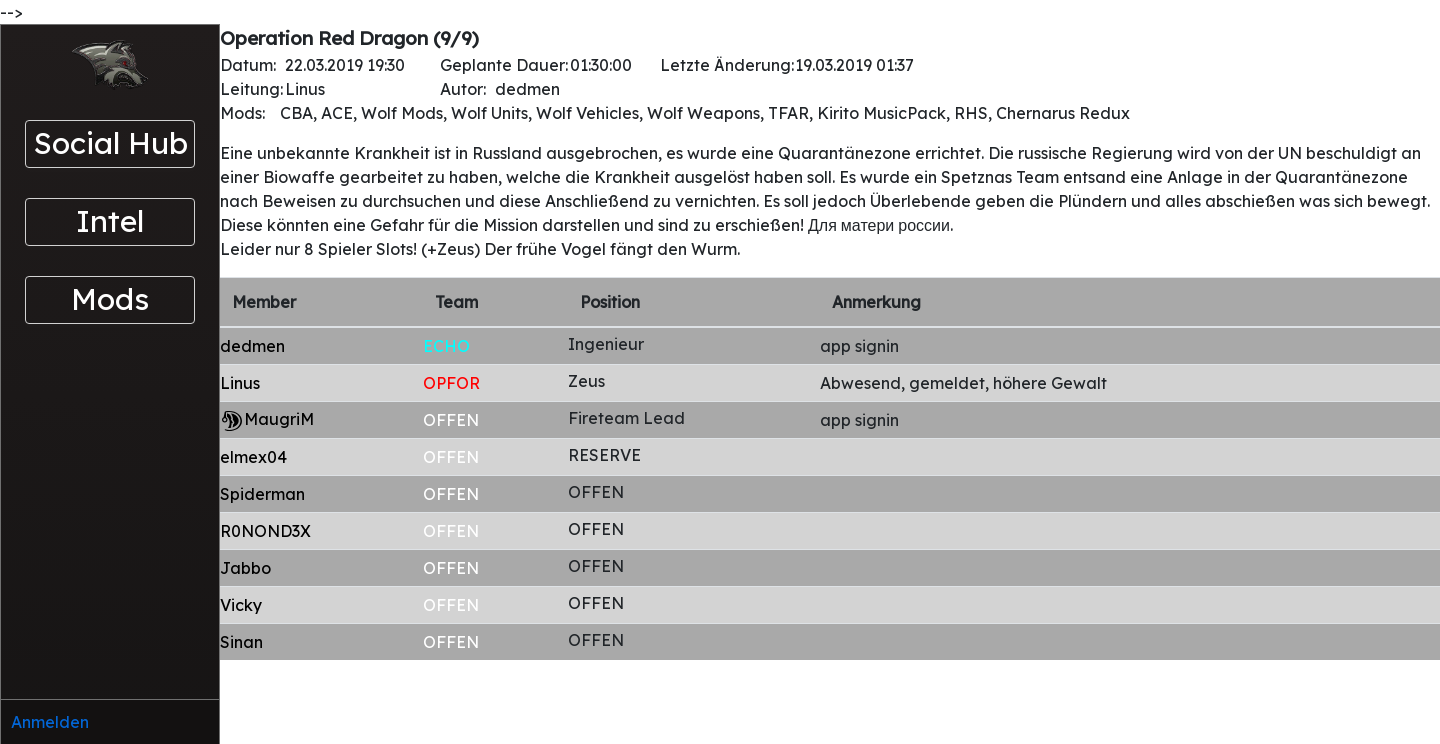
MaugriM (279, 419)
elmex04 (253, 457)
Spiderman (262, 494)
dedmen (252, 346)
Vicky (241, 605)
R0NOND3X (265, 531)
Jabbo (245, 568)
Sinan (241, 642)
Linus (240, 383)
